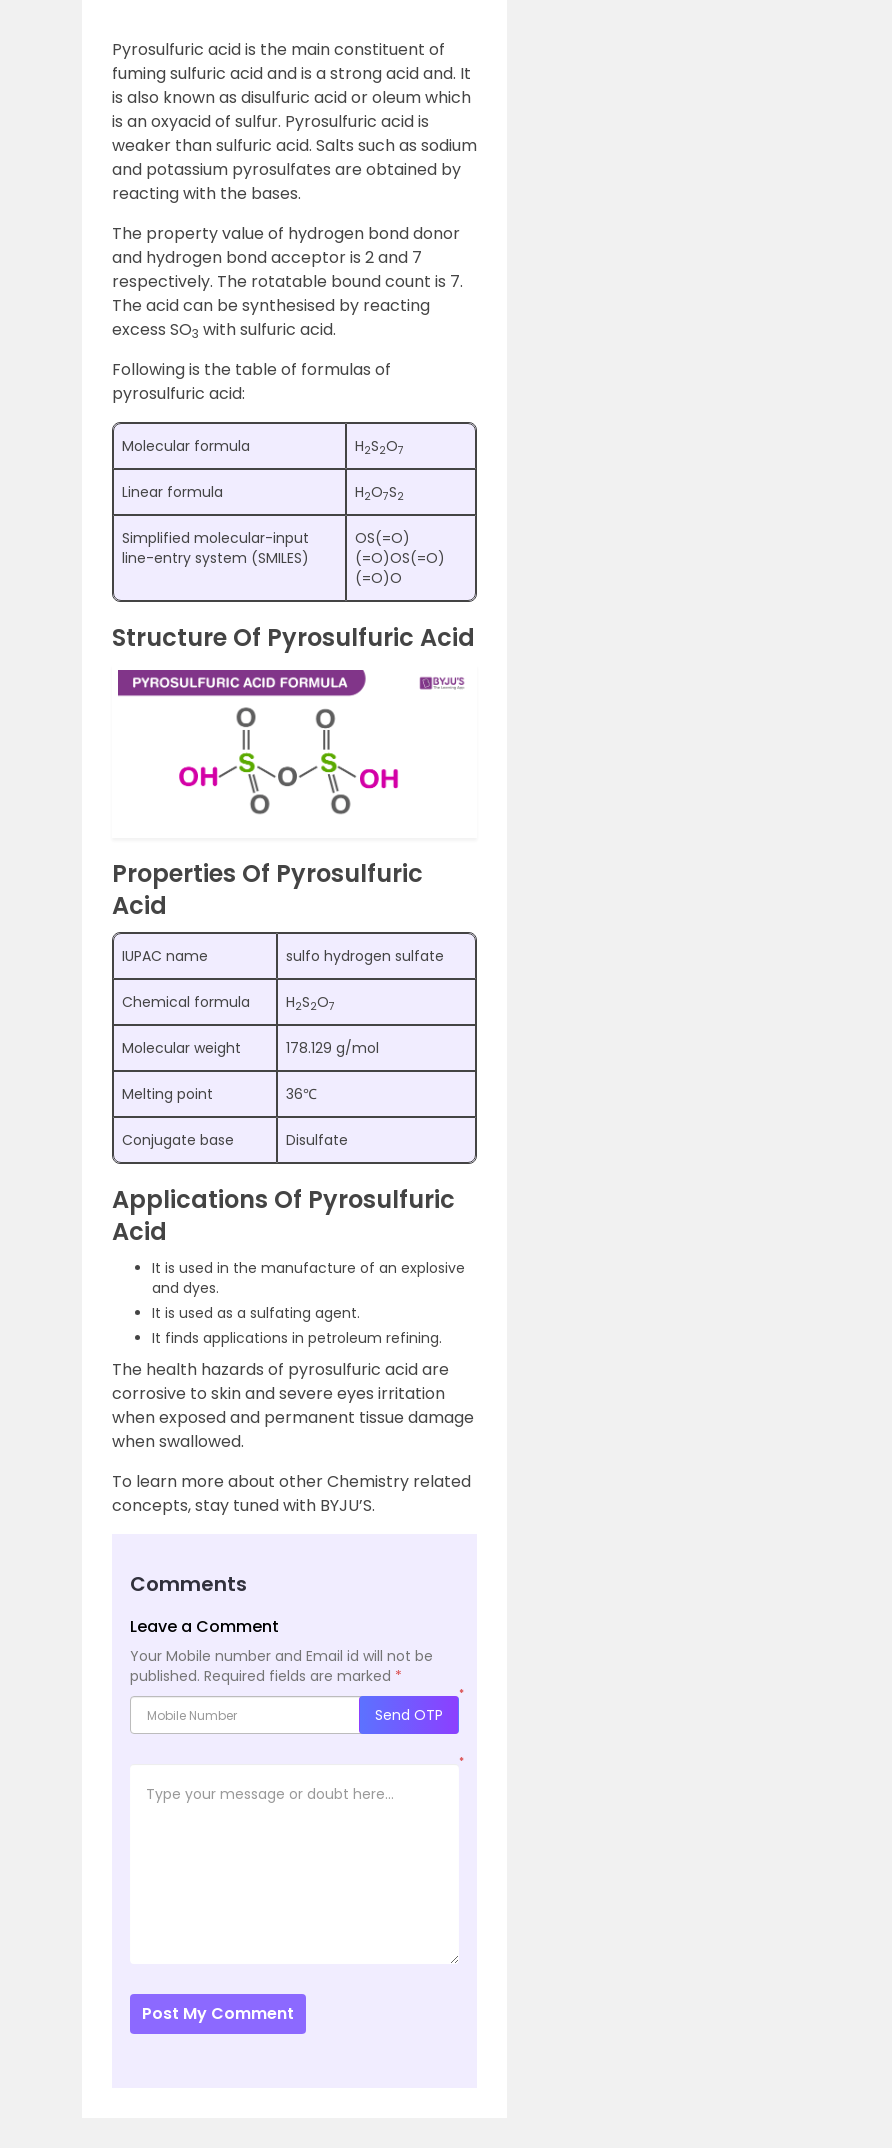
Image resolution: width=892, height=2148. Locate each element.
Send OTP (409, 1715)
